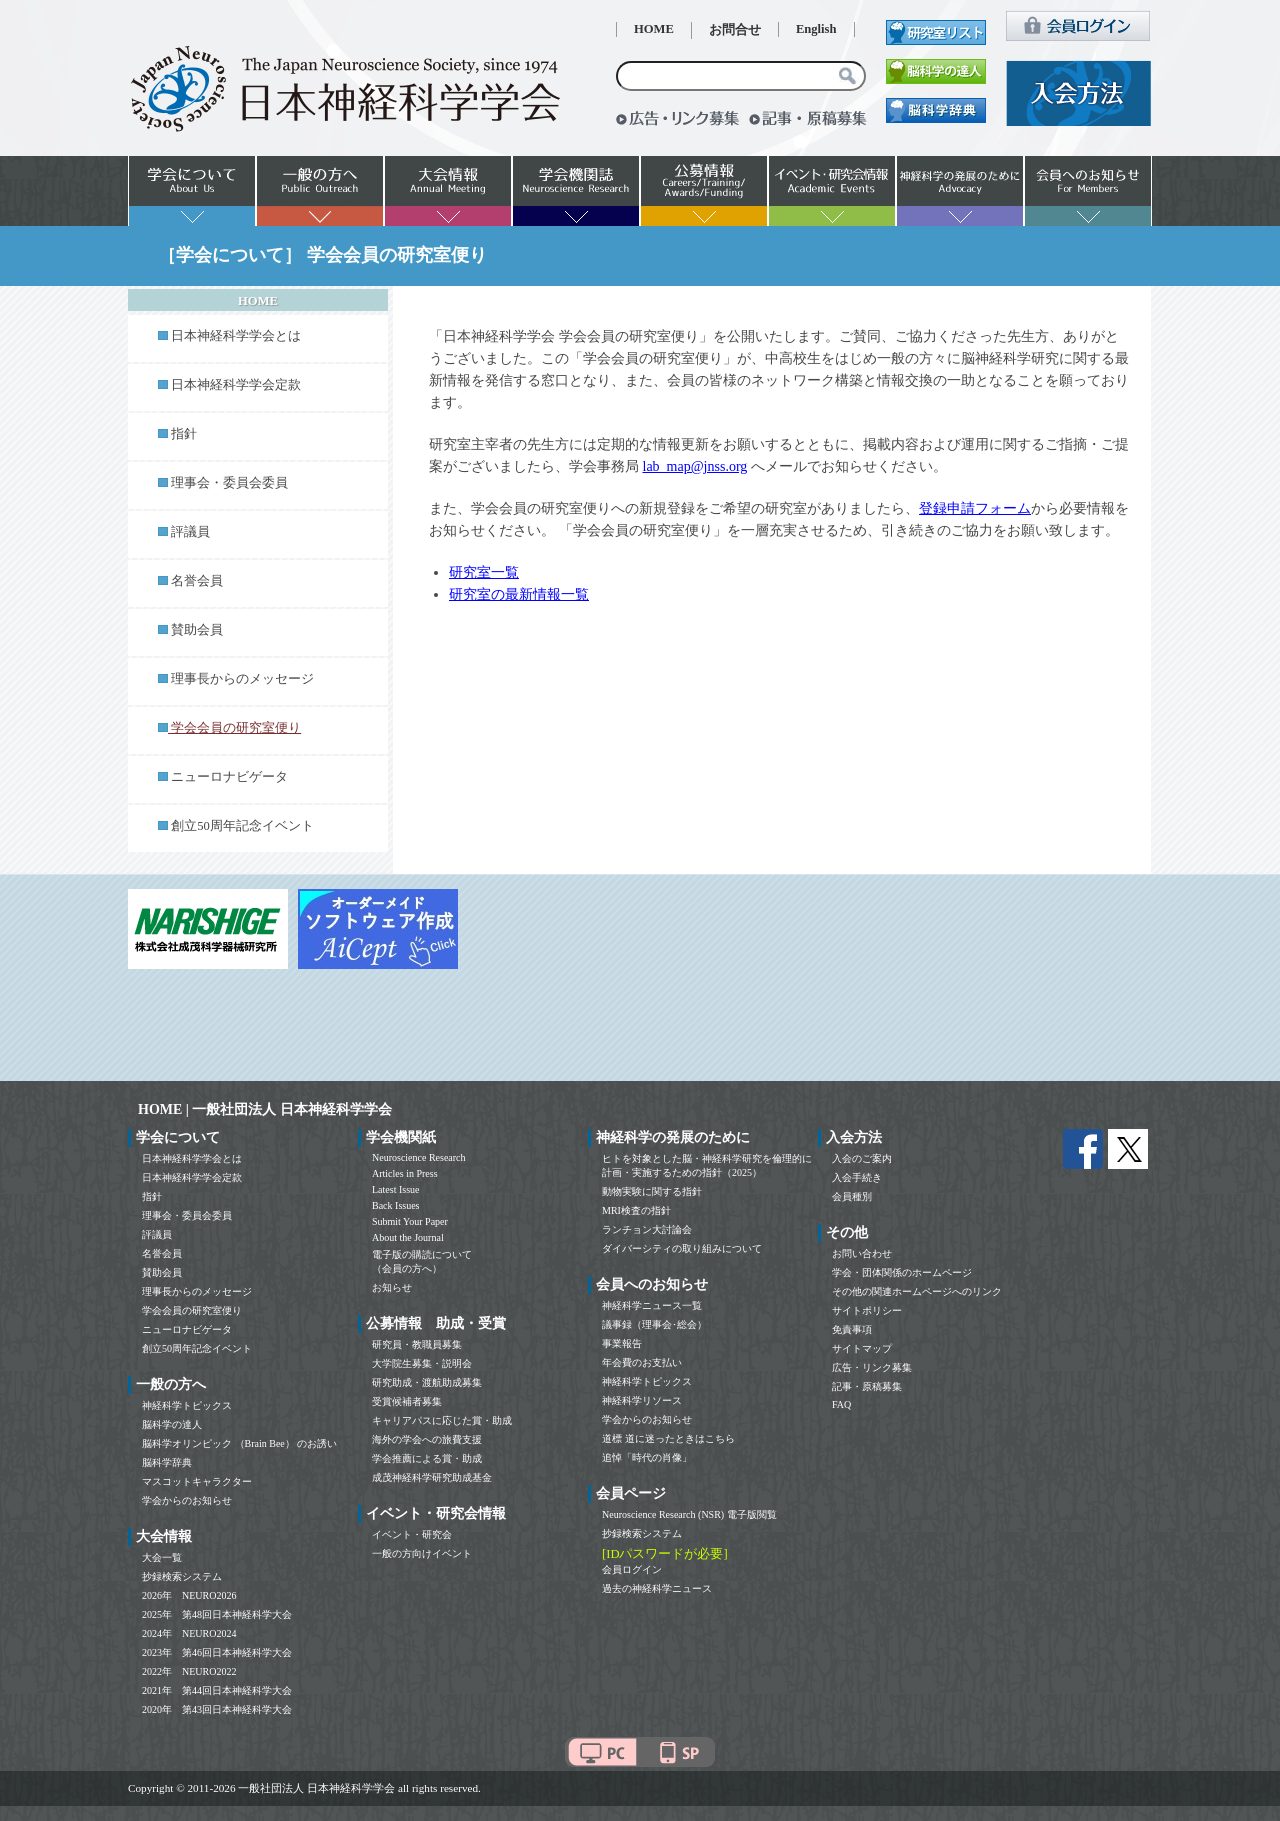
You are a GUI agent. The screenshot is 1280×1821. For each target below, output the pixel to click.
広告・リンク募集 (872, 1367)
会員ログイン (632, 1569)
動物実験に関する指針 (652, 1191)
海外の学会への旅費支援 (427, 1439)
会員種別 (852, 1196)
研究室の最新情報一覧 (519, 594)
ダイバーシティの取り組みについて (682, 1248)
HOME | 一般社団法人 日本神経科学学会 (265, 1109)
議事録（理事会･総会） (654, 1324)
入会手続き (857, 1177)
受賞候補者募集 (407, 1401)
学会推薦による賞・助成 (427, 1458)
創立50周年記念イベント (242, 826)
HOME (654, 29)
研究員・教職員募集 (417, 1344)
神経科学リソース (642, 1400)
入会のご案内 (862, 1158)
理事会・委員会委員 (229, 483)
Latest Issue (396, 1189)
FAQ (841, 1404)
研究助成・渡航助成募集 (427, 1382)
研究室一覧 (484, 572)
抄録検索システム (182, 1576)
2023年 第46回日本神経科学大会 (217, 1652)
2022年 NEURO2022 (189, 1671)
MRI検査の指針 (636, 1210)
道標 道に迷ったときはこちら (668, 1438)
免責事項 (852, 1329)
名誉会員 (197, 581)
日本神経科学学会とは (236, 336)
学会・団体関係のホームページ (902, 1272)
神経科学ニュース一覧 (652, 1305)
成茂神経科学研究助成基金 (432, 1477)
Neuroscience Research (419, 1157)
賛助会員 (197, 630)
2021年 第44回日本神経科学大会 (217, 1690)
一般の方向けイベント (422, 1553)
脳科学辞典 (167, 1462)
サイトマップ (862, 1348)
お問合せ (735, 30)
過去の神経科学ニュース (657, 1588)
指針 (184, 434)
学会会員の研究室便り (192, 1310)
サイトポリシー (867, 1310)
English (816, 29)
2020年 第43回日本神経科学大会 (217, 1709)
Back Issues (396, 1205)
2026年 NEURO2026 (189, 1595)
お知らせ (392, 1287)
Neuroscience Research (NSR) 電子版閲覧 (689, 1514)
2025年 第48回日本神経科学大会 (217, 1614)
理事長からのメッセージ (242, 679)
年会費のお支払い (642, 1362)
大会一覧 (162, 1557)
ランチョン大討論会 (647, 1229)
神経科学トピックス (187, 1405)
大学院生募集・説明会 (422, 1363)
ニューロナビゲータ (229, 777)
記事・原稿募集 (867, 1386)
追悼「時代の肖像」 (647, 1457)
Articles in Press (405, 1173)
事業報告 (622, 1343)
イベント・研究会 (412, 1534)
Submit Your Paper (410, 1221)
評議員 (190, 532)
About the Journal (408, 1237)
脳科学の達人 (172, 1424)
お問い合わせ (862, 1253)
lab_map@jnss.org (695, 466)
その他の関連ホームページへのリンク (917, 1291)
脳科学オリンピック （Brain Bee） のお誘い (239, 1443)
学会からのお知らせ (187, 1500)
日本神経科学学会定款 (236, 385)
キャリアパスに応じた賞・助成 (442, 1420)
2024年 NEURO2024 (189, 1633)
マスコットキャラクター (197, 1481)
